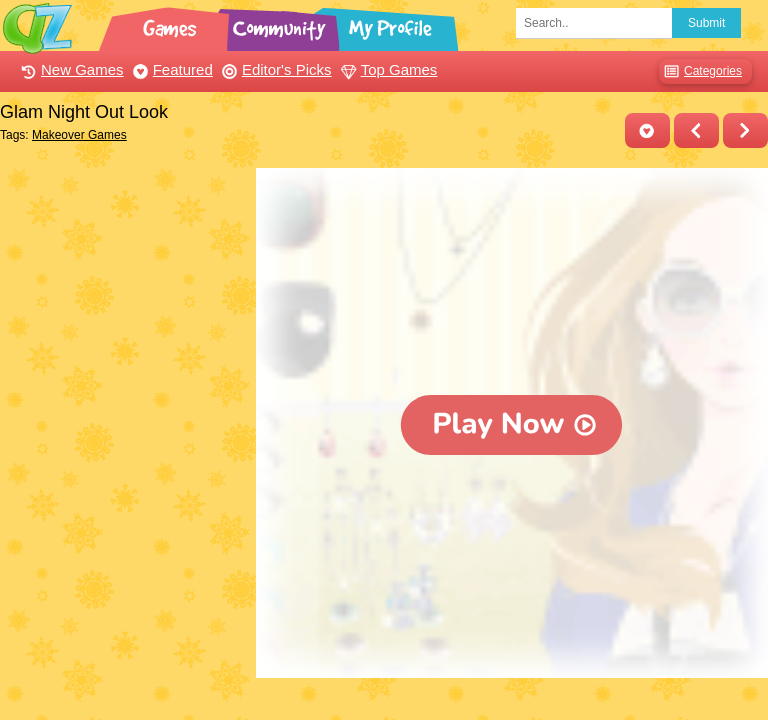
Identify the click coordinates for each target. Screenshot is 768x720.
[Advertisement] (123, 268)
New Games (70, 69)
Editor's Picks (274, 69)
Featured (170, 69)
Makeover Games (79, 135)
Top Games (387, 69)
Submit (706, 23)
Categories (700, 71)
